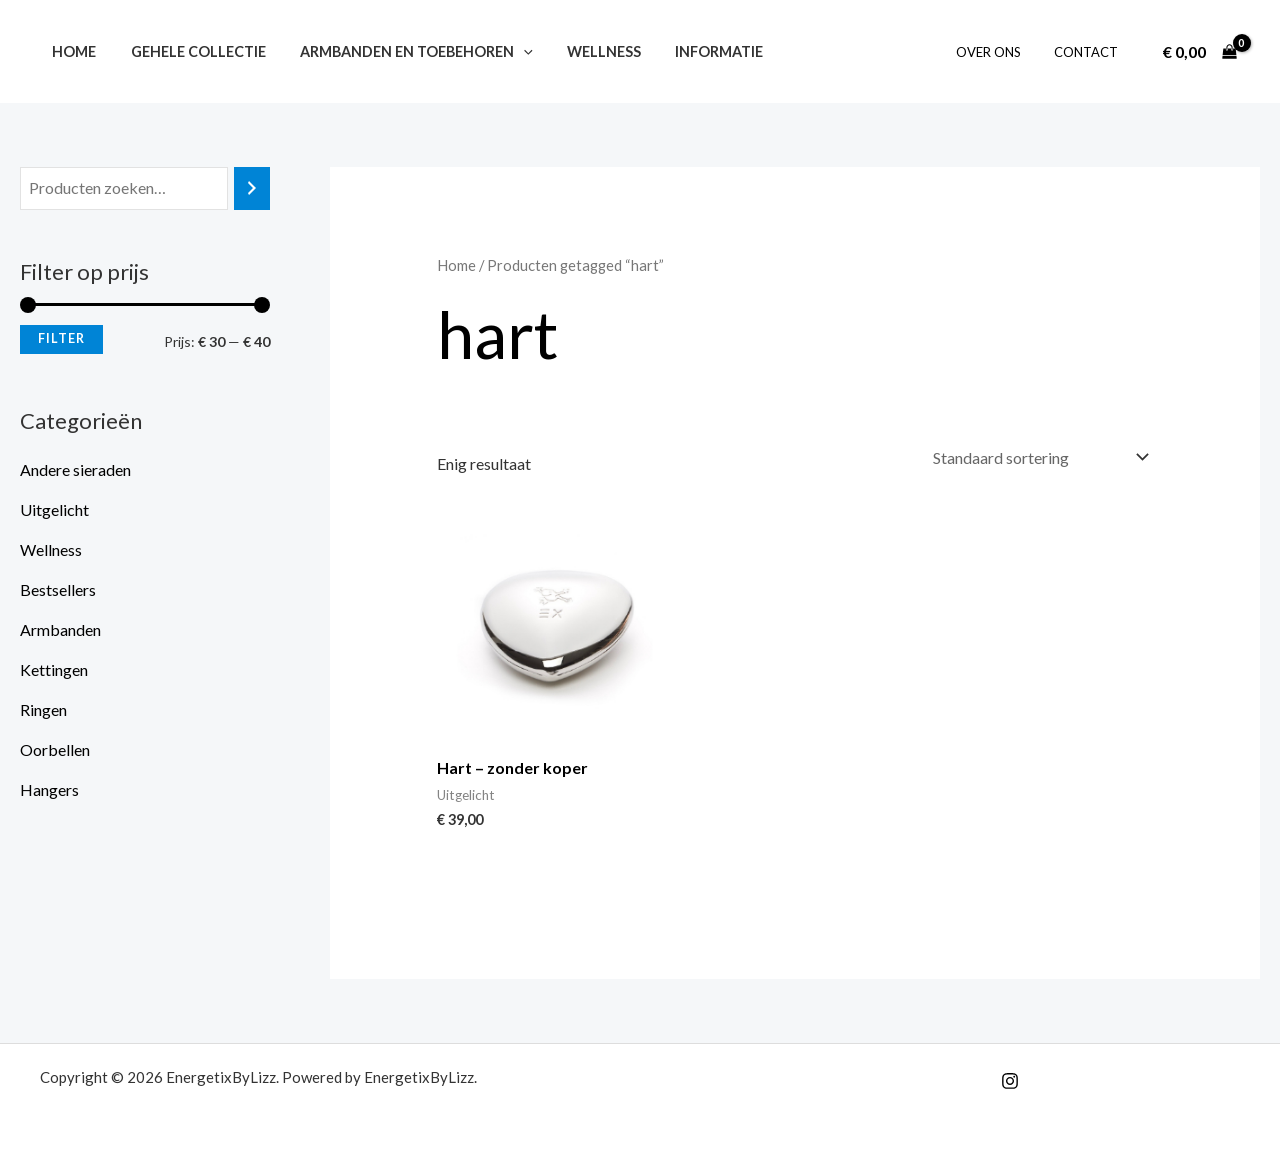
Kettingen (54, 669)
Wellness (584, 51)
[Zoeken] (252, 188)
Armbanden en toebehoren (402, 51)
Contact (1089, 52)
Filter (61, 338)
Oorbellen (55, 749)
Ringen (43, 709)
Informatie (694, 51)
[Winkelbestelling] (1039, 457)
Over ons (998, 52)
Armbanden (60, 629)
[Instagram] (1010, 1081)
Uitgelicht (54, 509)
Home (71, 51)
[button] (509, 51)
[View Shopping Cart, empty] (1199, 52)
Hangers (49, 789)
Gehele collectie (189, 51)
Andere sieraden (75, 469)
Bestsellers (58, 589)
